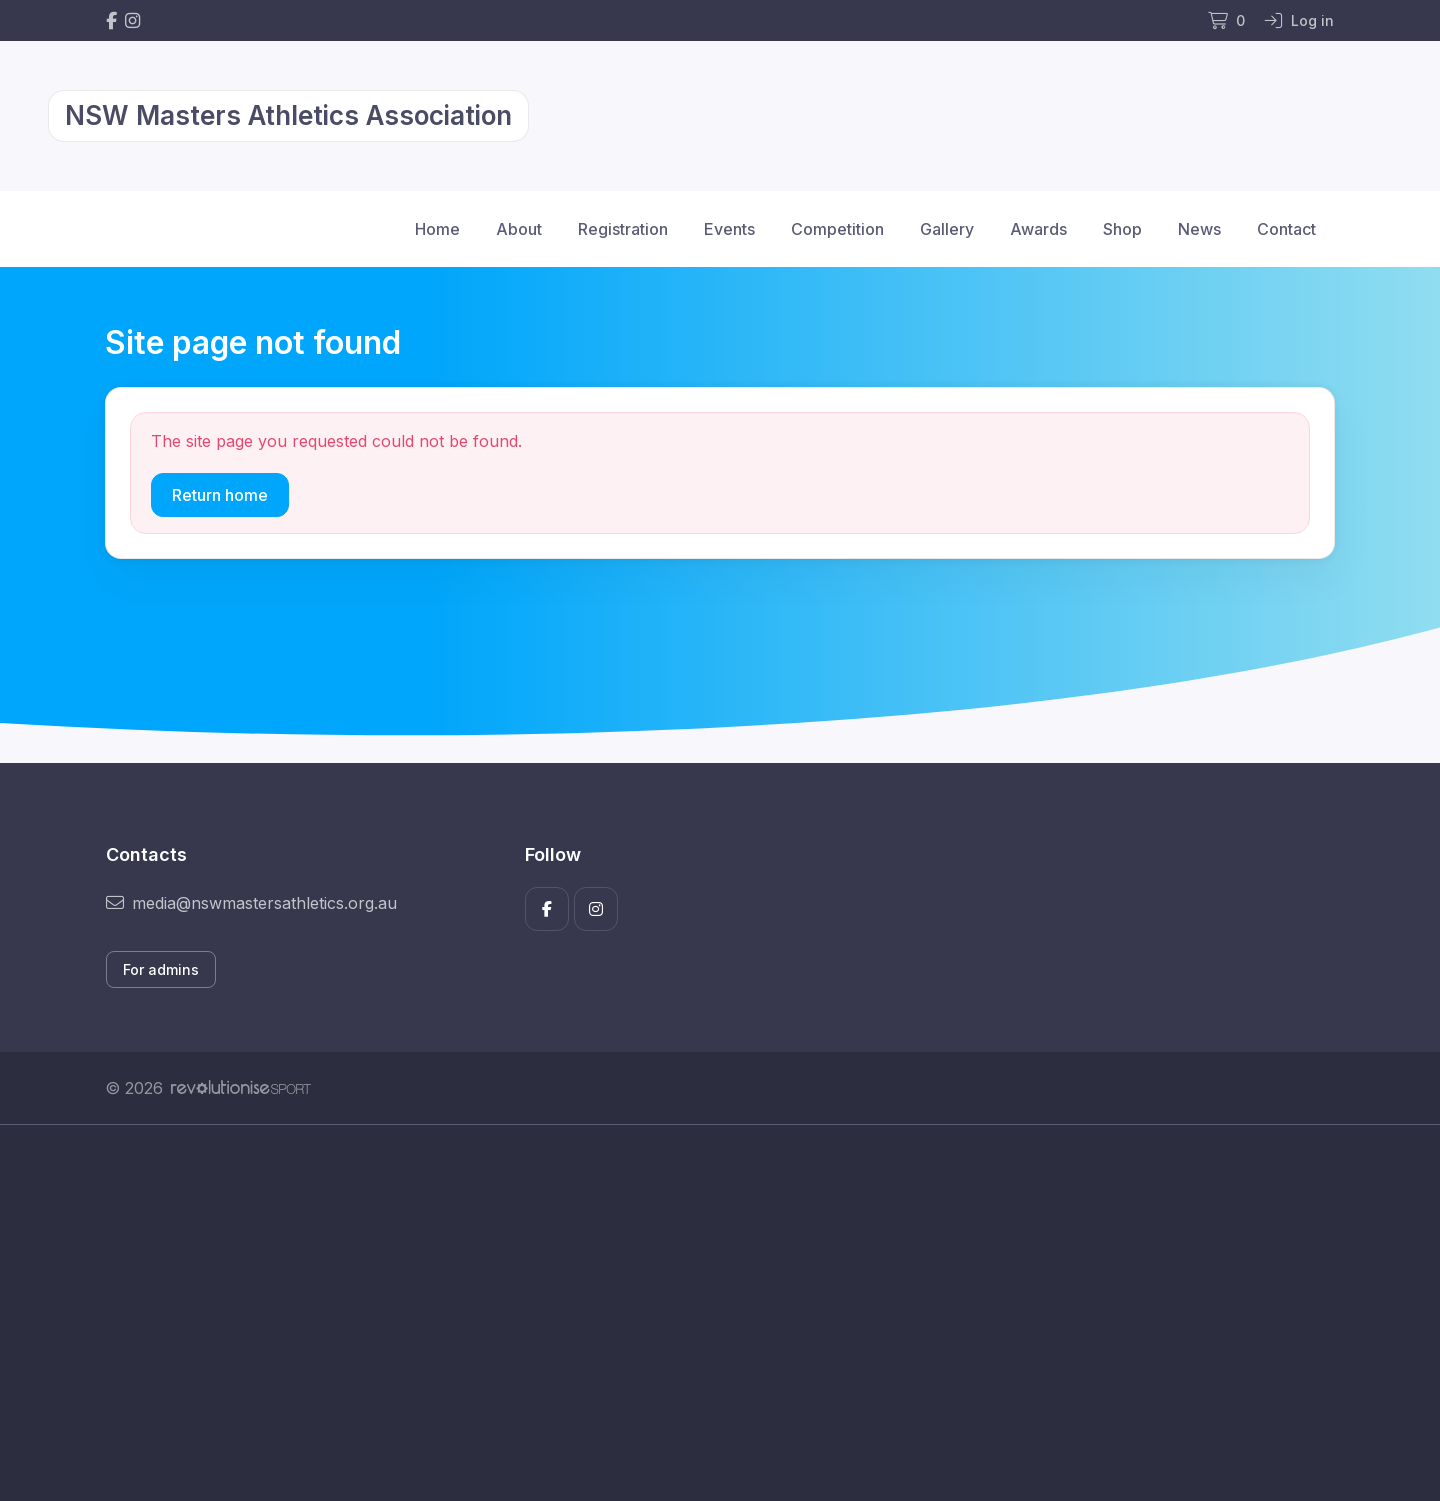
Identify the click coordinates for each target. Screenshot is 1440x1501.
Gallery (947, 229)
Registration (623, 229)
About (519, 229)
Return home (220, 495)
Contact (1286, 229)
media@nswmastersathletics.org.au (251, 903)
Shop (1122, 229)
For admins (161, 969)
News (1199, 229)
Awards (1038, 229)
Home (437, 229)
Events (729, 229)
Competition (837, 229)
